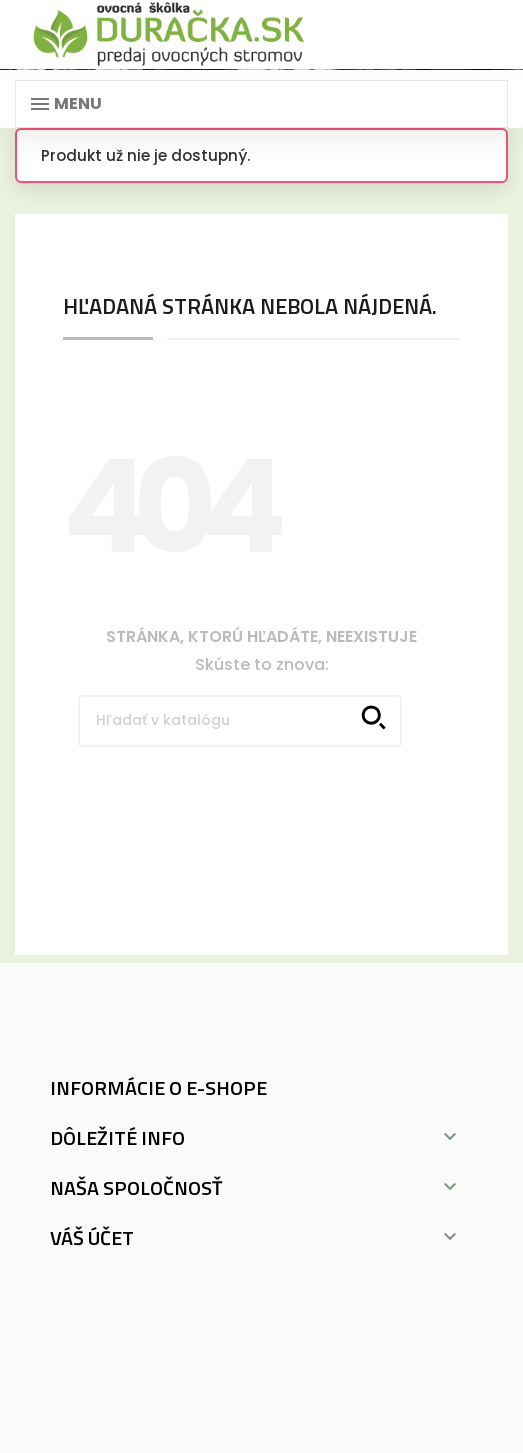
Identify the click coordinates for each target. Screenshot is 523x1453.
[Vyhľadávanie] (240, 721)
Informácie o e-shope (158, 1087)
